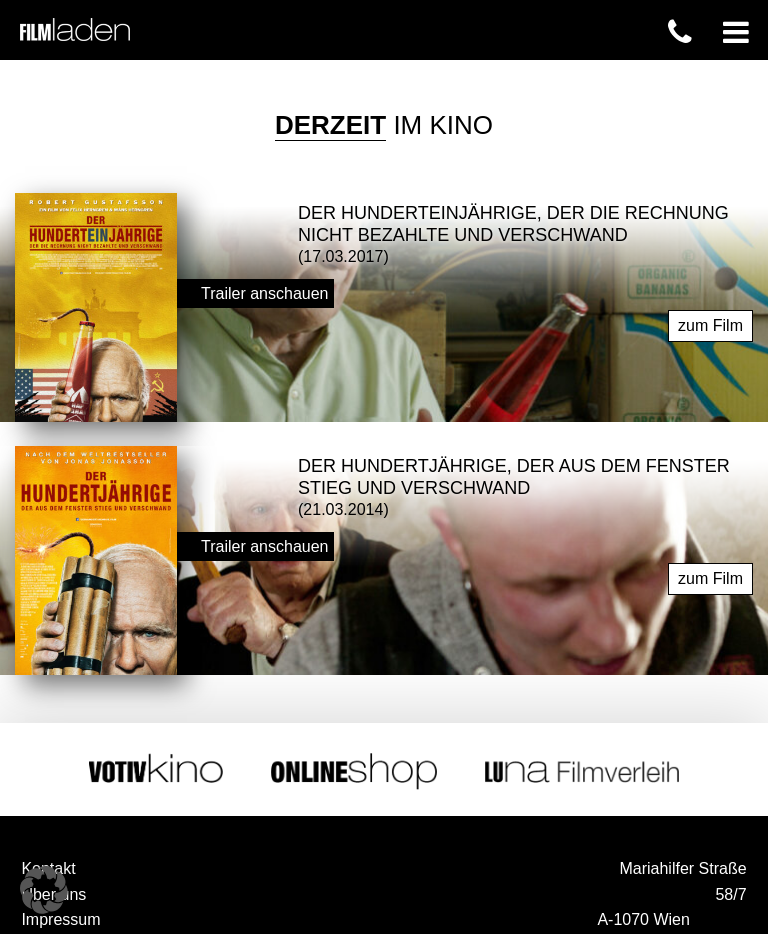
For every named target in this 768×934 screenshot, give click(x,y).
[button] (44, 890)
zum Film (710, 324)
